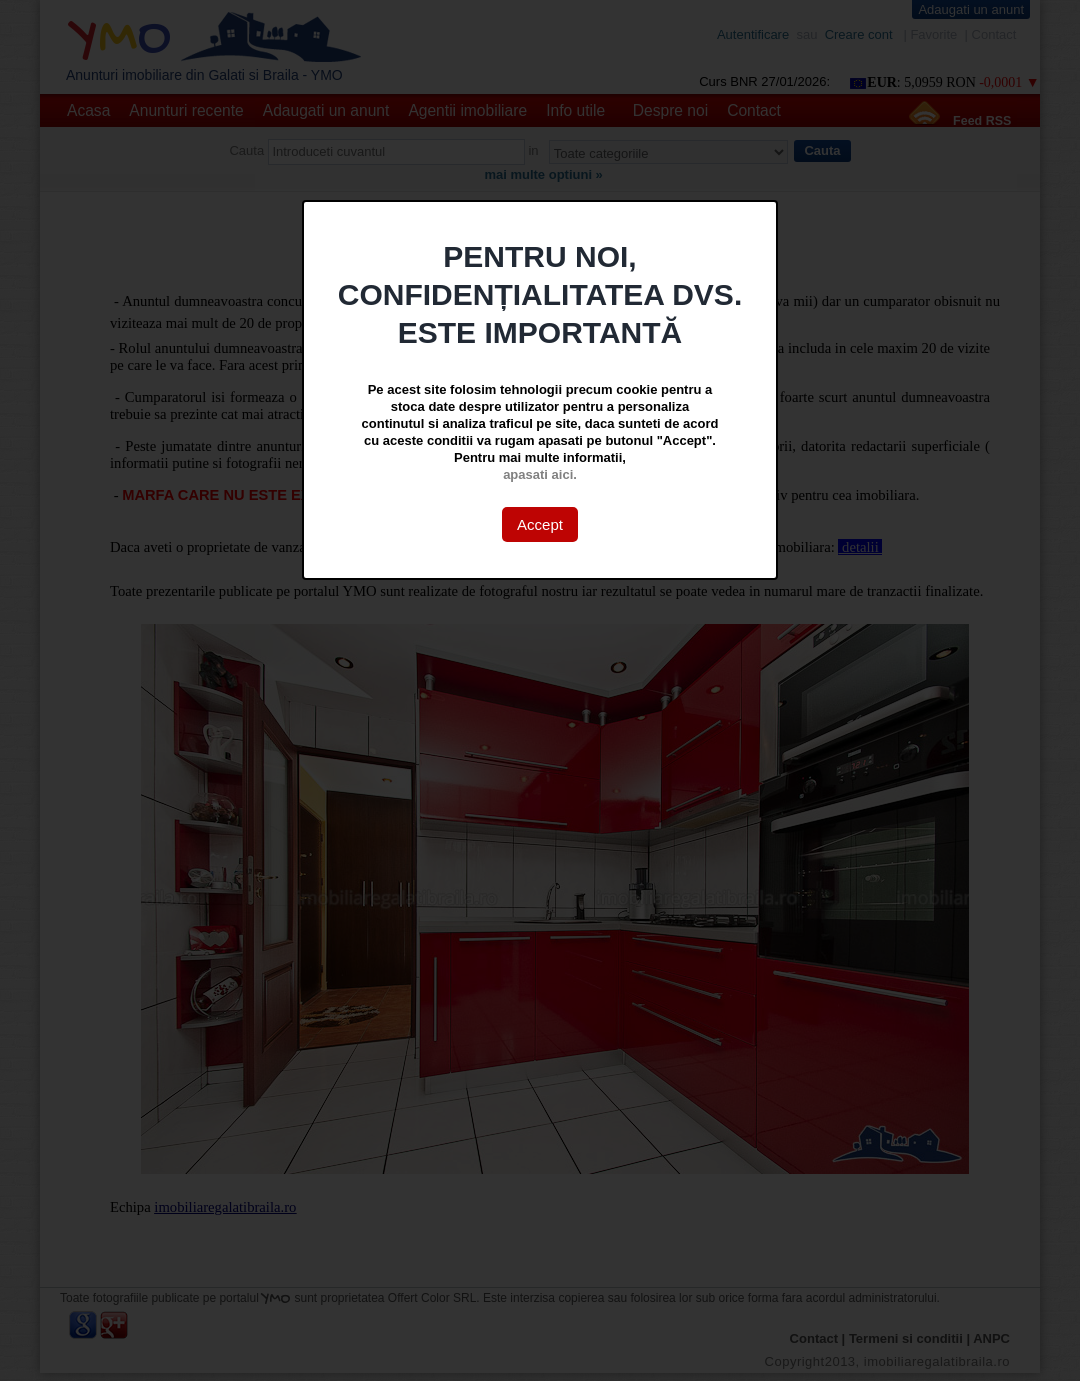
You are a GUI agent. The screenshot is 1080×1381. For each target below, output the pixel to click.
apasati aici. (540, 474)
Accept (540, 524)
